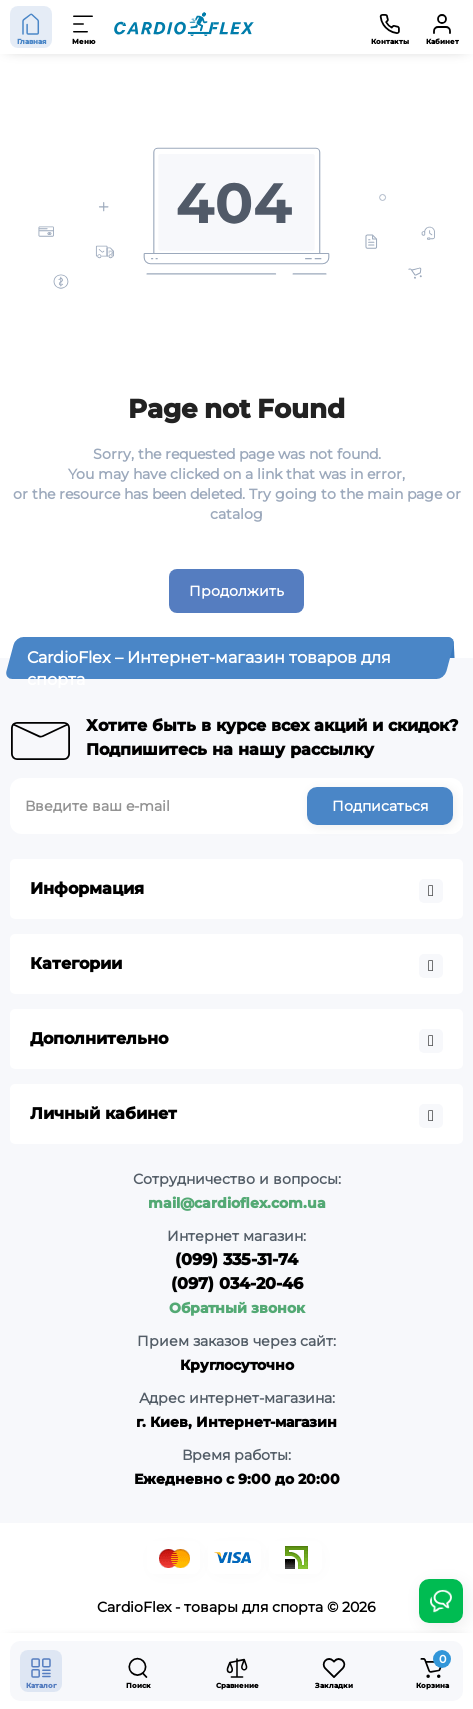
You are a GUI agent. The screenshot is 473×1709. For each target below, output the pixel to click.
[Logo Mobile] (184, 27)
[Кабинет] (442, 27)
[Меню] (84, 27)
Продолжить (236, 591)
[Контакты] (390, 27)
